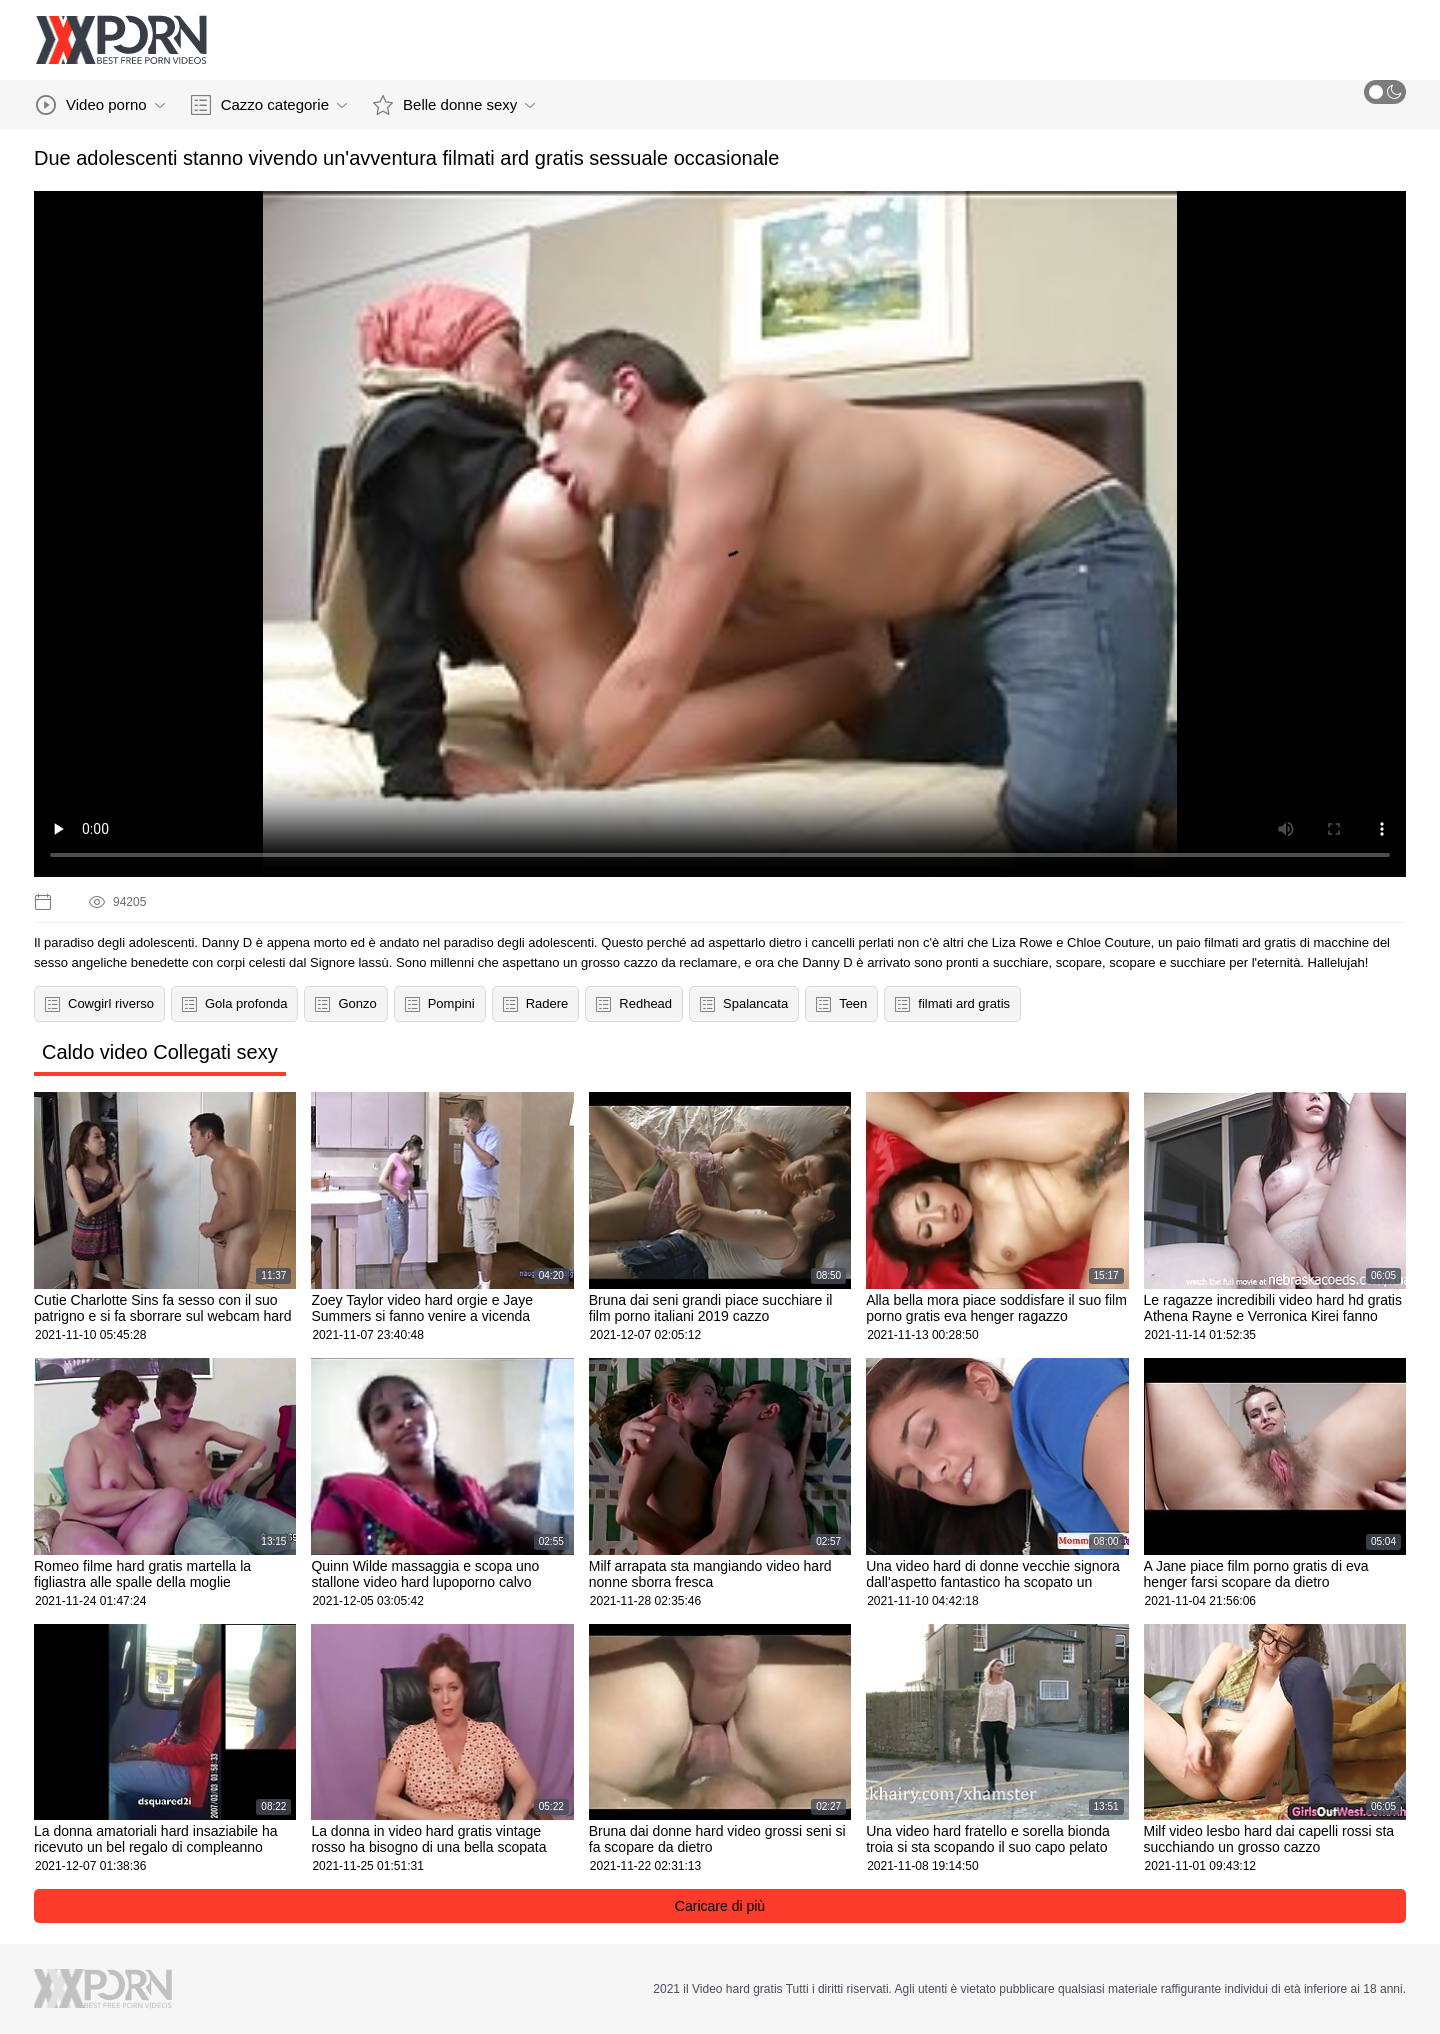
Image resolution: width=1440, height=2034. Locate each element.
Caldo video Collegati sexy (160, 1052)
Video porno (100, 105)
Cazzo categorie (269, 105)
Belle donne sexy (454, 105)
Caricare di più (720, 1906)
